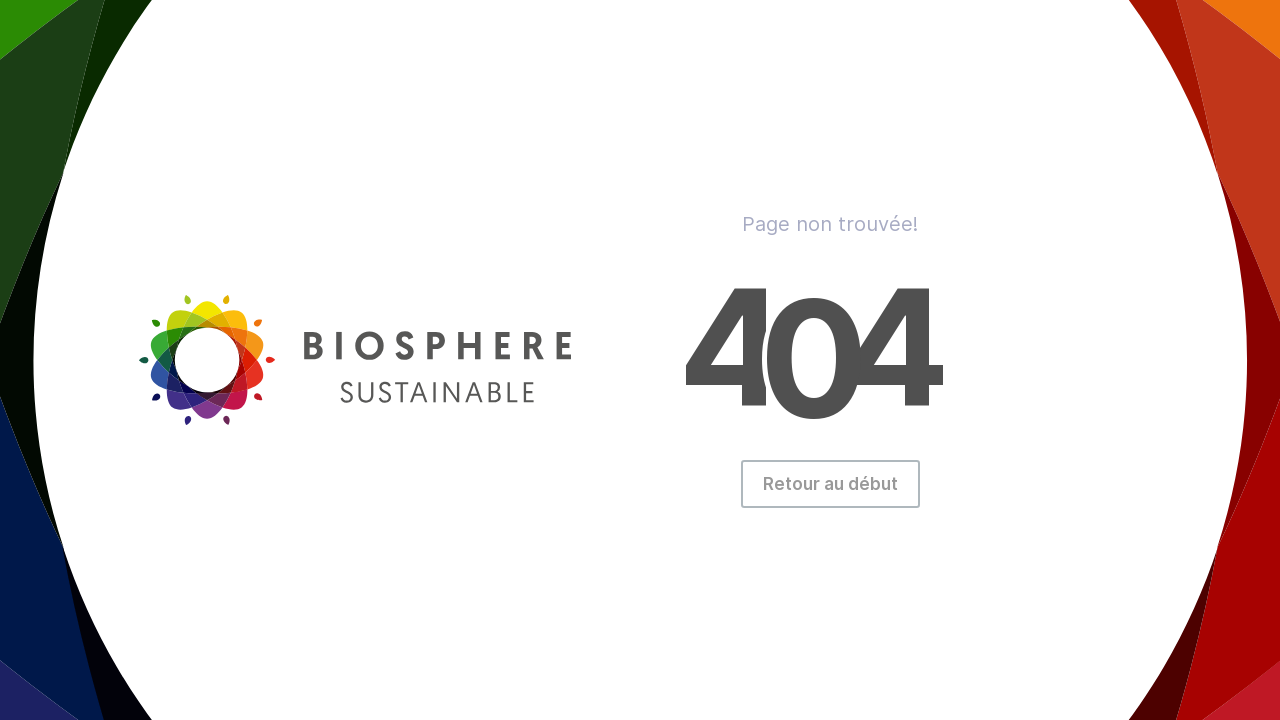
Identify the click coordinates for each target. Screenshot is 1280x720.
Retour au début (830, 484)
